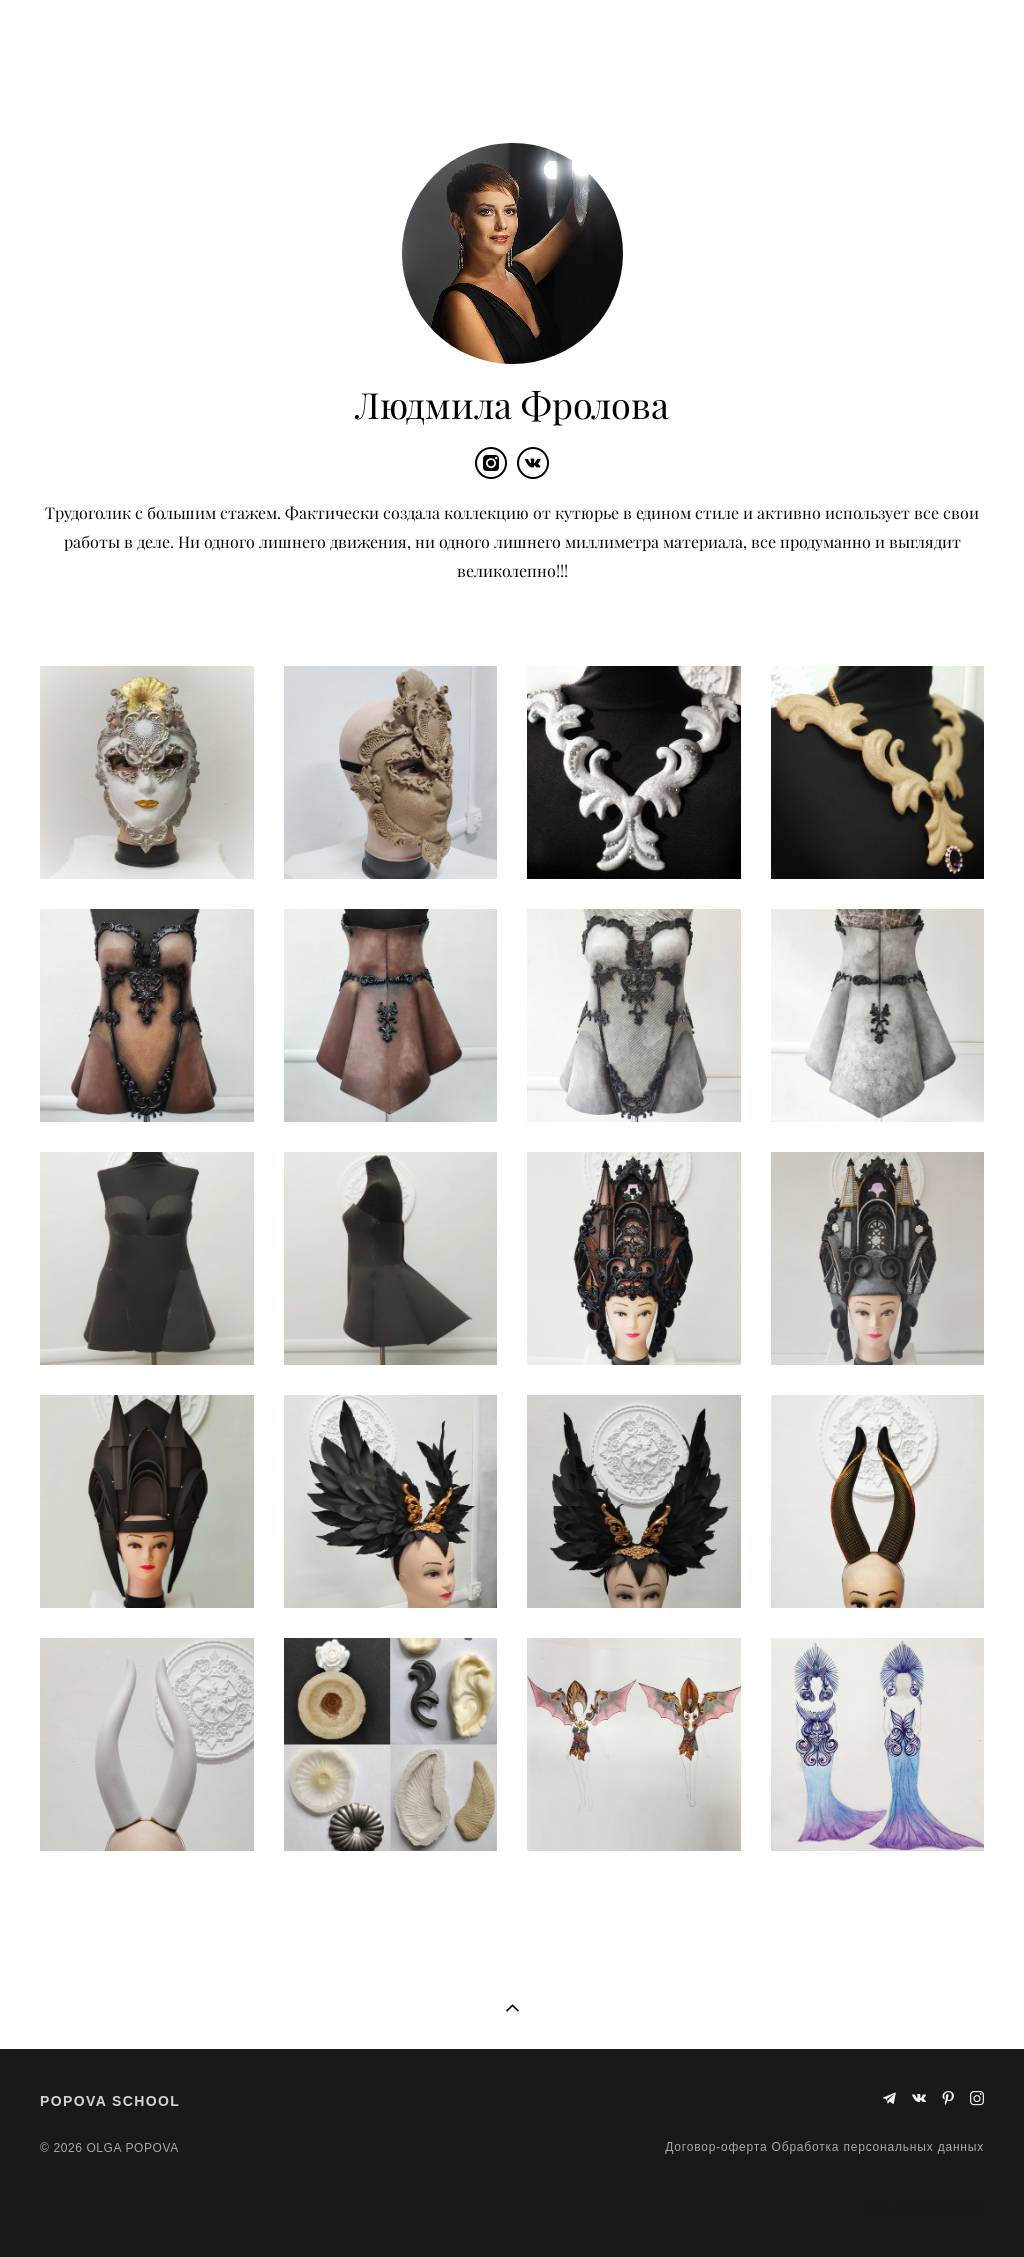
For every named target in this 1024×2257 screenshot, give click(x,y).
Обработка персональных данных (878, 2147)
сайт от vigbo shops (926, 2210)
